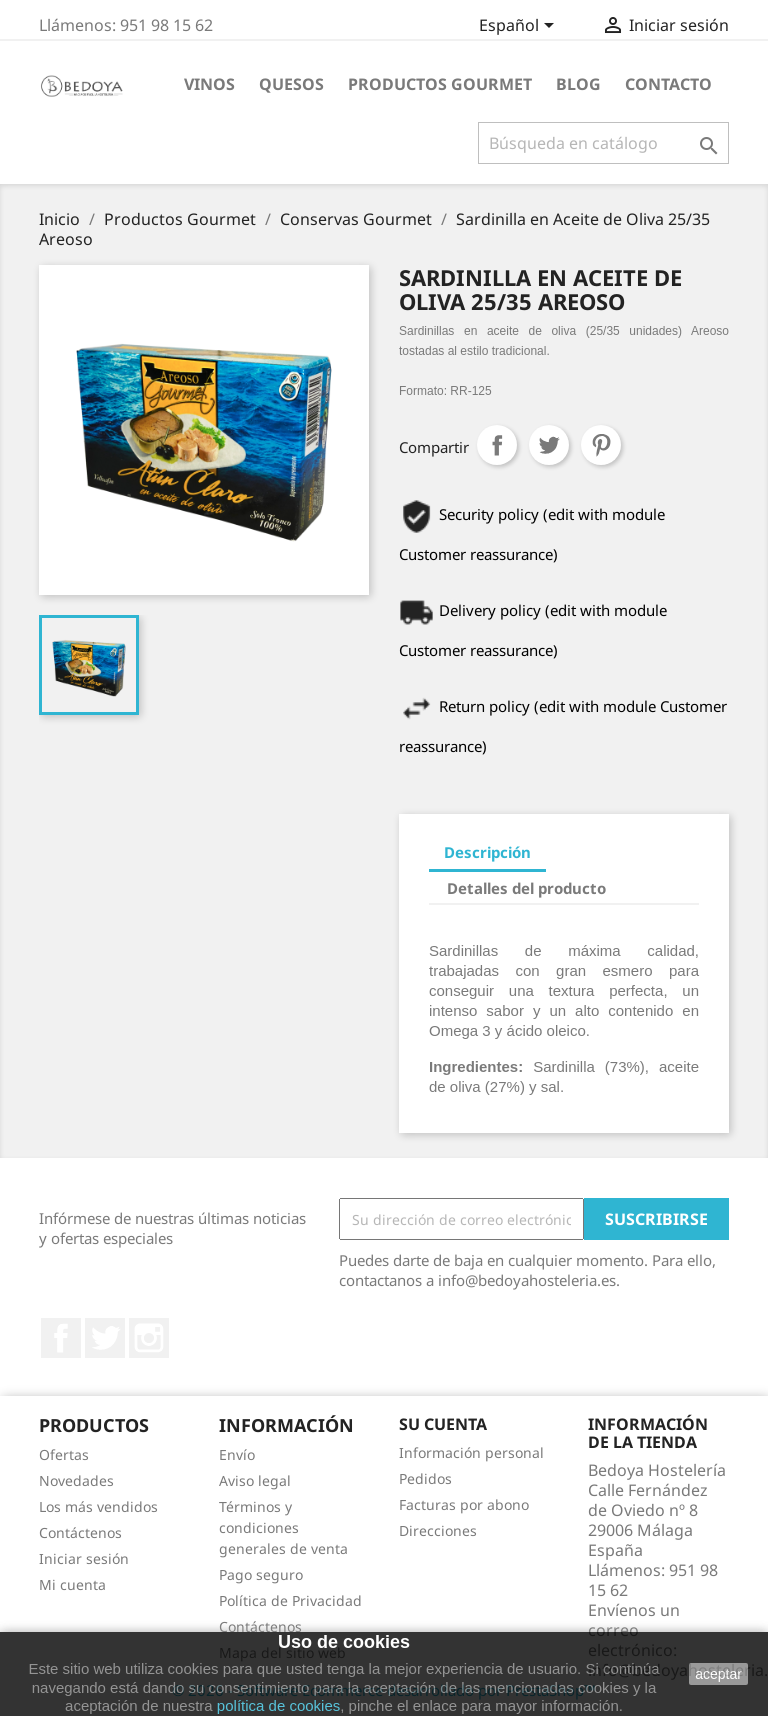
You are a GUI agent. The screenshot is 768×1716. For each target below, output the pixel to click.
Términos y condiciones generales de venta (283, 1527)
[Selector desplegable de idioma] (520, 27)
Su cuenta (443, 1424)
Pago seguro (261, 1574)
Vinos (209, 84)
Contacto (668, 84)
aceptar (718, 1674)
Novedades (76, 1480)
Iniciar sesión (84, 1558)
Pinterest (601, 445)
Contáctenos (80, 1532)
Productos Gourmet (440, 84)
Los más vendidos (98, 1506)
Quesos (291, 84)
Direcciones (438, 1530)
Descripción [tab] (487, 852)
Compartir (497, 445)
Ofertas (64, 1454)
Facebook (61, 1338)
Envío (237, 1454)
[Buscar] (603, 143)
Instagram (149, 1338)
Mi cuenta (72, 1584)
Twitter (105, 1338)
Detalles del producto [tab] (526, 888)
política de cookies (278, 1705)
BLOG (578, 84)
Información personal (471, 1452)
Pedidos (425, 1478)
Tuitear (549, 445)
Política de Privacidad (290, 1600)
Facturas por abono (464, 1504)
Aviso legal (255, 1480)
